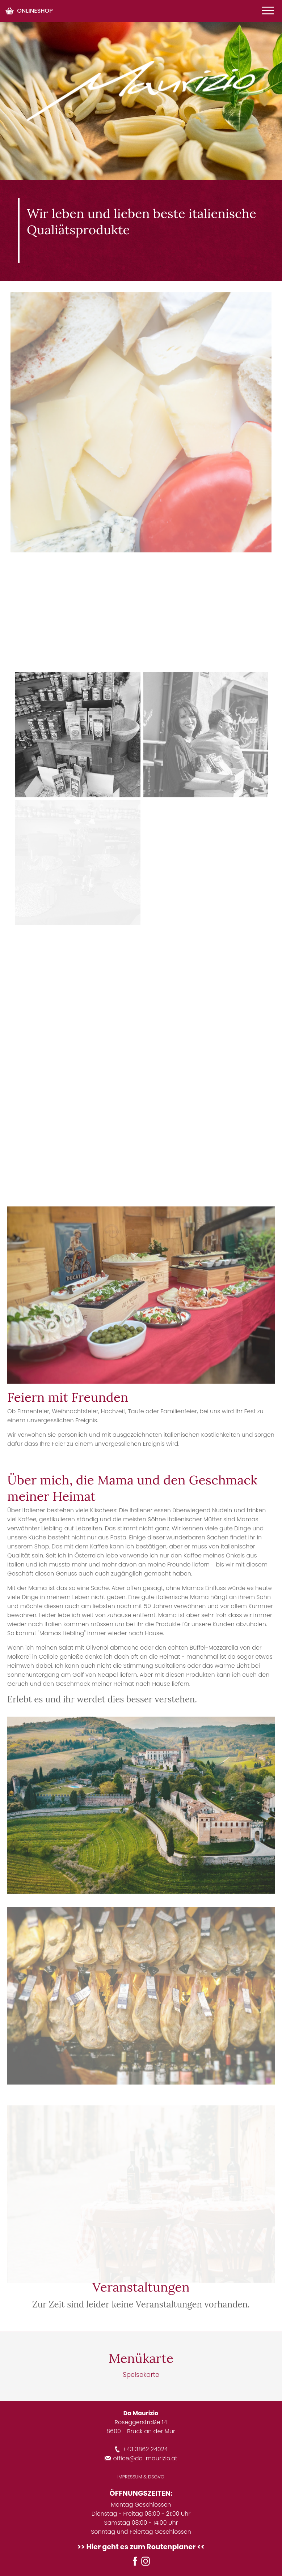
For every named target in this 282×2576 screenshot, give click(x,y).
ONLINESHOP (28, 11)
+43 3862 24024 (141, 2449)
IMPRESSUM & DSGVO (140, 2477)
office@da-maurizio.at (140, 2458)
